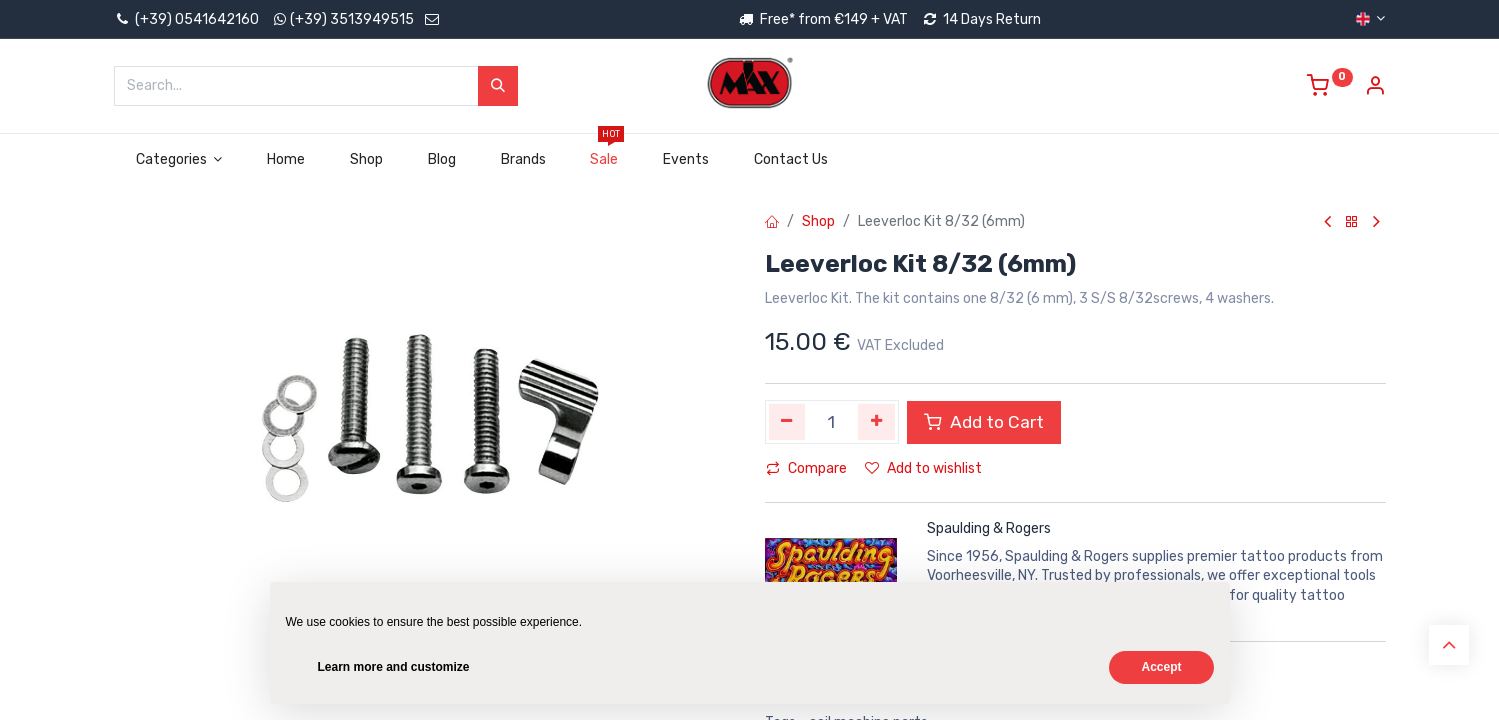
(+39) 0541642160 (186, 19)
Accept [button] (1161, 667)
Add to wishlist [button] (923, 468)
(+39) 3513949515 (352, 19)
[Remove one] (787, 422)
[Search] (498, 86)
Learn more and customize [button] (394, 667)
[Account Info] (1375, 88)
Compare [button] (806, 468)
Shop (818, 221)
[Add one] (876, 422)
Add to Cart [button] (984, 422)
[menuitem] (286, 160)
